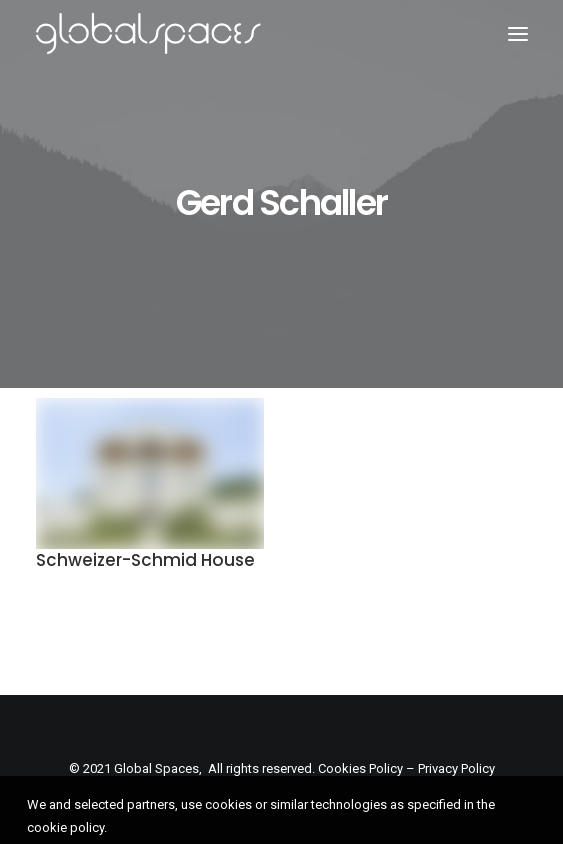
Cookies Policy (360, 768)
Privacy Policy (456, 768)
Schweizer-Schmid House (145, 560)
